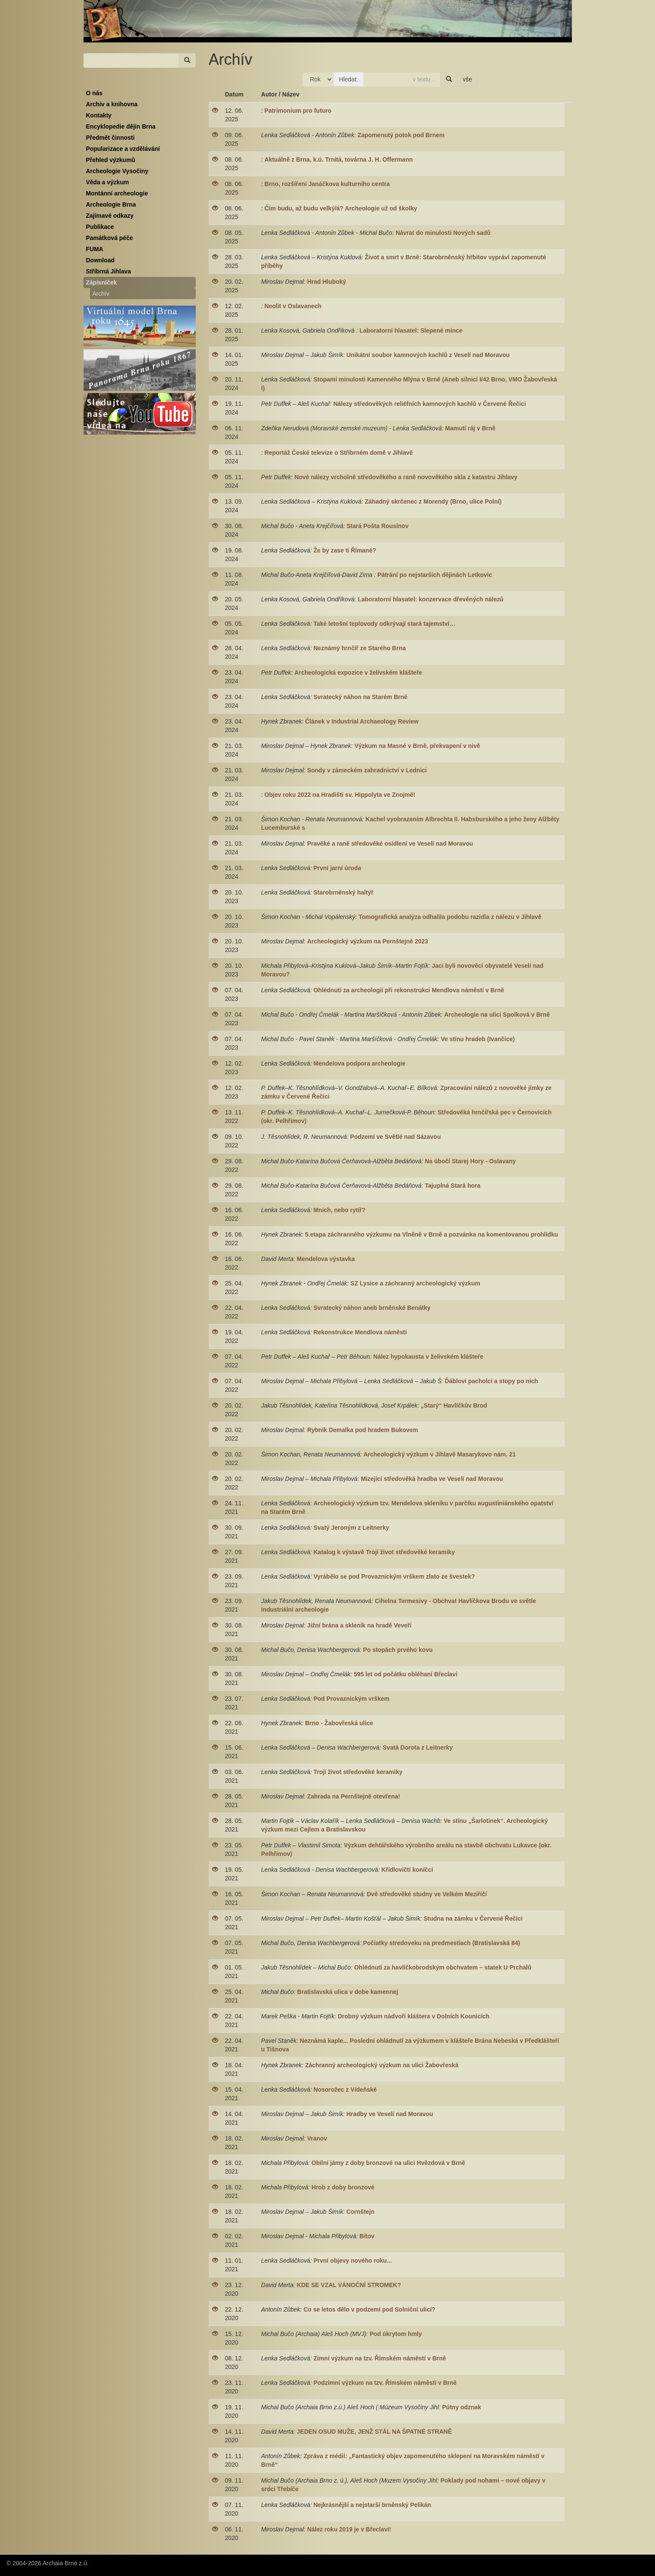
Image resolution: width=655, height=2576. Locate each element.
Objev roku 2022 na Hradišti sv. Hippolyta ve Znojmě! (339, 794)
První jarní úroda (337, 868)
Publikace (100, 226)
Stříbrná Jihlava (108, 271)
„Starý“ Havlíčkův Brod (454, 1405)
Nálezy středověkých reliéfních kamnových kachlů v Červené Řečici (429, 403)
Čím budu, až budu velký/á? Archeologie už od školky (340, 208)
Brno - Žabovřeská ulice (339, 1723)
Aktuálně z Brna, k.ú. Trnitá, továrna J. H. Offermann (338, 159)
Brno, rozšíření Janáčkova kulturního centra (327, 183)
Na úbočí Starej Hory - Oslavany (470, 1161)
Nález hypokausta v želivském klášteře (428, 1356)
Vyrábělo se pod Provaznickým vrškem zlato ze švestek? (394, 1576)
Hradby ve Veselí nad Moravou (390, 2114)
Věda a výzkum (107, 182)
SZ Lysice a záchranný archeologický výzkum (415, 1283)
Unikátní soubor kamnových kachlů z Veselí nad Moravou (428, 354)
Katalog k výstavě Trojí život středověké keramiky (384, 1552)
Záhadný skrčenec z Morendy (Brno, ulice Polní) (433, 501)
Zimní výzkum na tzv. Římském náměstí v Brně (380, 2358)
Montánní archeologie (117, 193)
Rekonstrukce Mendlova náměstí (360, 1332)
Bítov (366, 2236)
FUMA (94, 249)
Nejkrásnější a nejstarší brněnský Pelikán (372, 2504)
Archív (101, 293)
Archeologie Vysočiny (117, 171)
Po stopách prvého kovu (398, 1649)
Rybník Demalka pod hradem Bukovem (362, 1429)
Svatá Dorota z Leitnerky (417, 1747)
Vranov (317, 2138)
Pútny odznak (461, 2407)
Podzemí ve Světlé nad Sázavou (395, 1136)
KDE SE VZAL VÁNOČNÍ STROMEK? (349, 2285)
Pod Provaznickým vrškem (351, 1698)
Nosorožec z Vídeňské (345, 2089)
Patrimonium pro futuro (297, 110)
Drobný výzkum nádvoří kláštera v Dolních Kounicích (413, 2016)
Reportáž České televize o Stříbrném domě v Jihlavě (338, 452)
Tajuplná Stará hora (453, 1185)
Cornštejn (360, 2211)
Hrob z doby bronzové (342, 2187)
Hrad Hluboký (326, 281)
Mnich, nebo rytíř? (339, 1210)
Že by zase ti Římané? (345, 550)
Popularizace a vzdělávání (123, 148)
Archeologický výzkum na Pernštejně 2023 (367, 941)
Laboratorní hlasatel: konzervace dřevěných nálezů (430, 599)
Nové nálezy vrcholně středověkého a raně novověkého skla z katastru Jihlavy (405, 477)
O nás (94, 93)
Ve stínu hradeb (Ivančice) (478, 1039)
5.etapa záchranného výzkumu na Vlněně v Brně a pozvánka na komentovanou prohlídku (431, 1234)
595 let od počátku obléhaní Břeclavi (406, 1674)
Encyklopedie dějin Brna (121, 126)
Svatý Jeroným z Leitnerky (351, 1527)
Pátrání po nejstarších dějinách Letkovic (434, 574)
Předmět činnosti (110, 137)
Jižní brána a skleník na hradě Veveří (359, 1625)
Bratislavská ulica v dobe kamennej (347, 1991)
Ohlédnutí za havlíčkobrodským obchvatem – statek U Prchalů (443, 1967)
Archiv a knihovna (112, 104)
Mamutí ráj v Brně (470, 428)
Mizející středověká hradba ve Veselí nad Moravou (432, 1478)
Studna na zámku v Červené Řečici (473, 1918)
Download (100, 260)
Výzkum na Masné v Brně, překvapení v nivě (417, 745)
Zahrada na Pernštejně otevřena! (353, 1796)
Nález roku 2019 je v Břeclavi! (349, 2529)
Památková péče (109, 237)
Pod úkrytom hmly (396, 2333)
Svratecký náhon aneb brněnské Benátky (372, 1307)
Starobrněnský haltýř (344, 892)
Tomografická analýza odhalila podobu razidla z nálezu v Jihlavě (450, 916)
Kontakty (99, 115)
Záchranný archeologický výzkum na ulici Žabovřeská (381, 2065)
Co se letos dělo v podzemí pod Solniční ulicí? (369, 2309)
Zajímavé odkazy (110, 215)
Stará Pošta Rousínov (378, 525)
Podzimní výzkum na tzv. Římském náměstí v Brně (385, 2382)
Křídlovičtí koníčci (407, 1869)
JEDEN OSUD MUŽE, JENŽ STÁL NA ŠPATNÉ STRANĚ (379, 2431)
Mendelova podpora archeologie (360, 1063)
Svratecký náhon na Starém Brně (360, 697)
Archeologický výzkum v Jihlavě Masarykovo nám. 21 (439, 1454)
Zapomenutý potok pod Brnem (401, 135)
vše (467, 79)
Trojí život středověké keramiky (358, 1771)
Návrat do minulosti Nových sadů (443, 232)
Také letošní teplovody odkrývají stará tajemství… (384, 623)
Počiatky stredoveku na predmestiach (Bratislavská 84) (441, 1943)
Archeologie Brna (111, 204)
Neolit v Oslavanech (292, 306)
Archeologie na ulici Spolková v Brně (497, 1014)
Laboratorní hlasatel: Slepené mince (410, 330)
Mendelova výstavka (326, 1258)
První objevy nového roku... (353, 2260)
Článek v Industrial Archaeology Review (362, 721)
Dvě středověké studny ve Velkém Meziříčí (427, 1894)
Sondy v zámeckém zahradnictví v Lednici (367, 770)
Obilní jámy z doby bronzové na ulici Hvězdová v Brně (388, 2162)
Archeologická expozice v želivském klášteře (358, 672)
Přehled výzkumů (110, 159)
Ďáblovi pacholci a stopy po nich (491, 1381)
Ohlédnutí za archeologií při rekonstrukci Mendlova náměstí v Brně (409, 990)
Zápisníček (101, 282)
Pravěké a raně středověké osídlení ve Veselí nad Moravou (390, 843)
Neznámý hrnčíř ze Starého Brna (360, 648)
